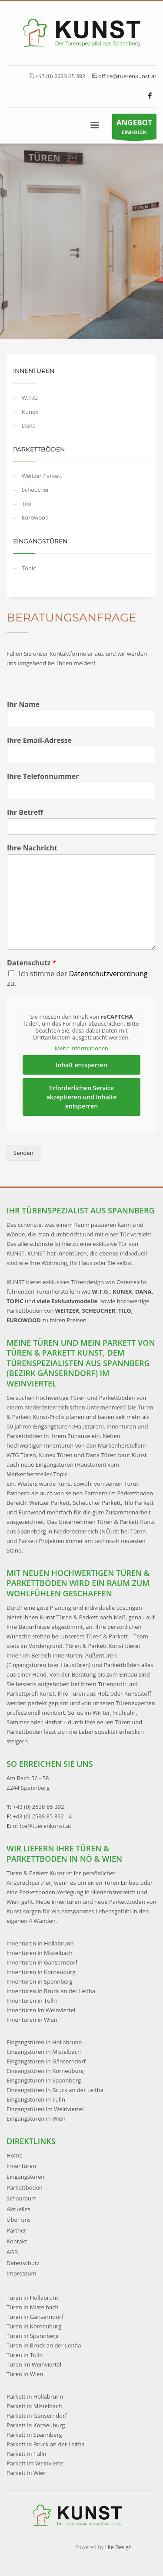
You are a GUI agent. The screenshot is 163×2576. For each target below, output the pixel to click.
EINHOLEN (134, 128)
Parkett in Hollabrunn (35, 2396)
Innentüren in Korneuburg (41, 1972)
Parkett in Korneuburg (36, 2425)
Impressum (22, 2273)
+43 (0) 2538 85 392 (60, 76)
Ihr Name (23, 704)
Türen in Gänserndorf (35, 2317)
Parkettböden (25, 2187)
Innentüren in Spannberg (40, 1981)
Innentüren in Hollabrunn (40, 1943)
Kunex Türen (55, 1455)
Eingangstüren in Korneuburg (45, 2071)
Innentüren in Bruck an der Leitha (51, 1991)
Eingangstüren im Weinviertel (45, 2109)
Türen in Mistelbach (33, 2307)
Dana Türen (101, 1455)
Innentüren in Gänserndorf (42, 1962)
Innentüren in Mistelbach (40, 1953)
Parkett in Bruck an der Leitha (46, 2444)
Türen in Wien (25, 2374)
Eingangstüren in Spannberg (44, 2080)
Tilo (26, 503)
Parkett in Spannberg (34, 2435)
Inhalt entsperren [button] (81, 1065)
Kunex (30, 411)
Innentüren (21, 2166)
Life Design (118, 2547)
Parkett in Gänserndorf (37, 2415)
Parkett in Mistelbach (34, 2406)
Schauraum (22, 2198)
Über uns (19, 2219)
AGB (12, 2252)
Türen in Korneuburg (34, 2326)
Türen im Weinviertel (34, 2364)
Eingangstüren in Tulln (36, 2099)
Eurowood (35, 517)
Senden (23, 1153)
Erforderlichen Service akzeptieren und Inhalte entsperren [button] (82, 1097)
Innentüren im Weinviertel (41, 2010)
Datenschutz (31, 963)
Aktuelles (18, 2209)
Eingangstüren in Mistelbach (44, 2052)
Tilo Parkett (139, 1503)
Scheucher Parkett (97, 1503)
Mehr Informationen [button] (81, 1048)
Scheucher (35, 490)
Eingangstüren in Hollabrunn (44, 2042)
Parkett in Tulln (26, 2454)
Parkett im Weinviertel (36, 2463)
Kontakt (17, 2241)
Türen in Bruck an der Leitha (44, 2345)
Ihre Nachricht (32, 848)
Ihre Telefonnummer (43, 776)
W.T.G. (30, 398)
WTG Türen (21, 1455)
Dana (29, 425)
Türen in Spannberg (33, 2336)
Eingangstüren (25, 2176)
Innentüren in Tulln (32, 2000)
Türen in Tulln (25, 2355)
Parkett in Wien (27, 2473)
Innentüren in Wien (32, 2020)
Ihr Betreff (25, 812)
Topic (29, 568)
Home (15, 2155)
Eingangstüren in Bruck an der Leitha (55, 2090)
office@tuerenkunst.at (127, 76)
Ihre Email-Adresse (39, 740)
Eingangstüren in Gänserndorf (46, 2061)
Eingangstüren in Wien (36, 2118)
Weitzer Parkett (42, 476)
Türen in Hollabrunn (33, 2297)
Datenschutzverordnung (108, 973)
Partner (17, 2230)
